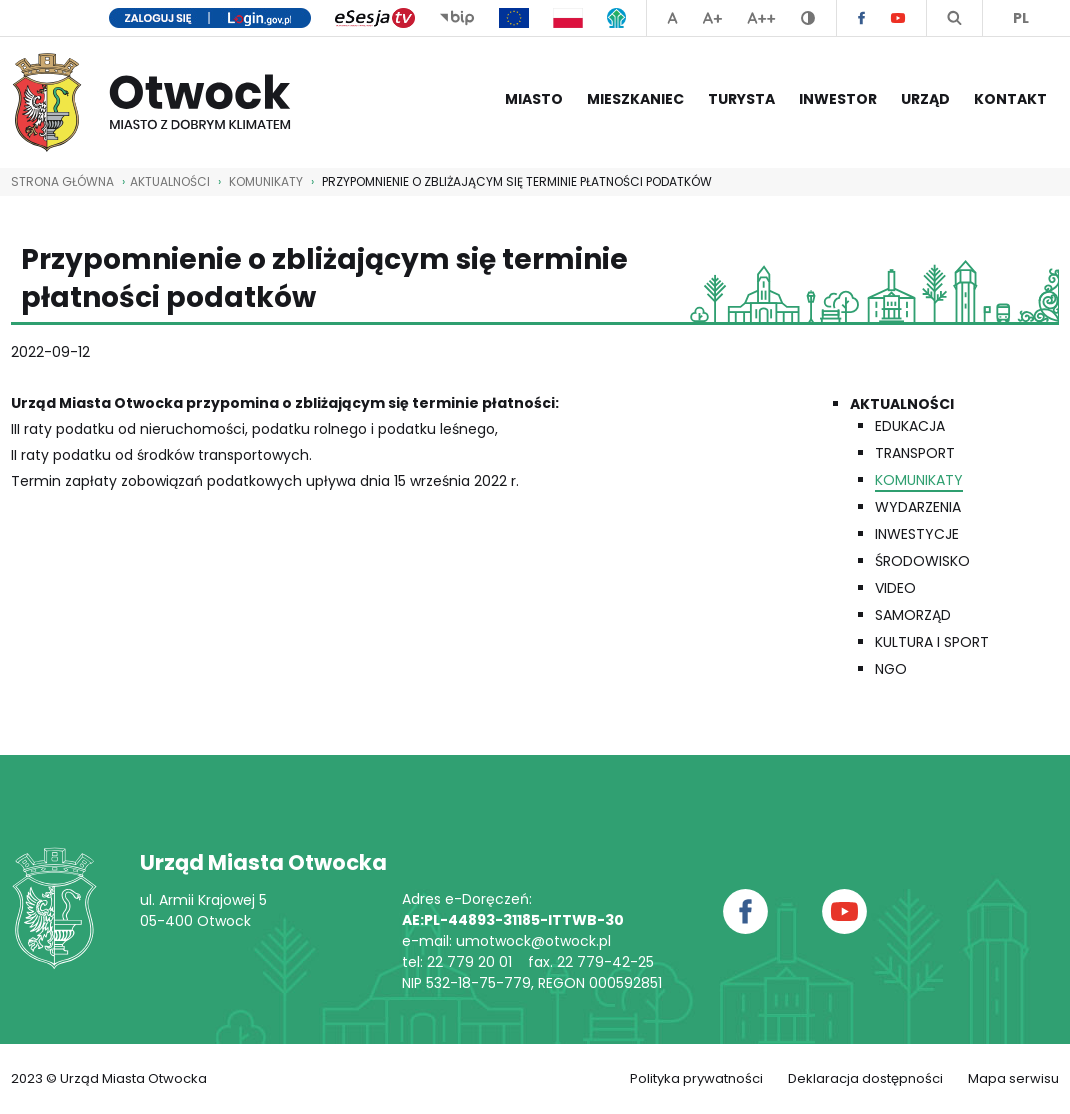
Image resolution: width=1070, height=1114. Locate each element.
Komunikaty (266, 181)
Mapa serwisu (1013, 1078)
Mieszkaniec (635, 99)
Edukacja (910, 426)
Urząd (925, 99)
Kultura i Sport (932, 642)
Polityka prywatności (696, 1078)
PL (1021, 18)
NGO (891, 669)
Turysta (741, 99)
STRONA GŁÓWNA (62, 181)
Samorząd (913, 615)
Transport (915, 453)
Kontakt (1010, 99)
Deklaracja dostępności (865, 1078)
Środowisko (922, 561)
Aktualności (902, 404)
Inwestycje (917, 534)
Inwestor (838, 99)
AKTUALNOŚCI (170, 181)
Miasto (534, 99)
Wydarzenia (918, 507)
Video (895, 588)
